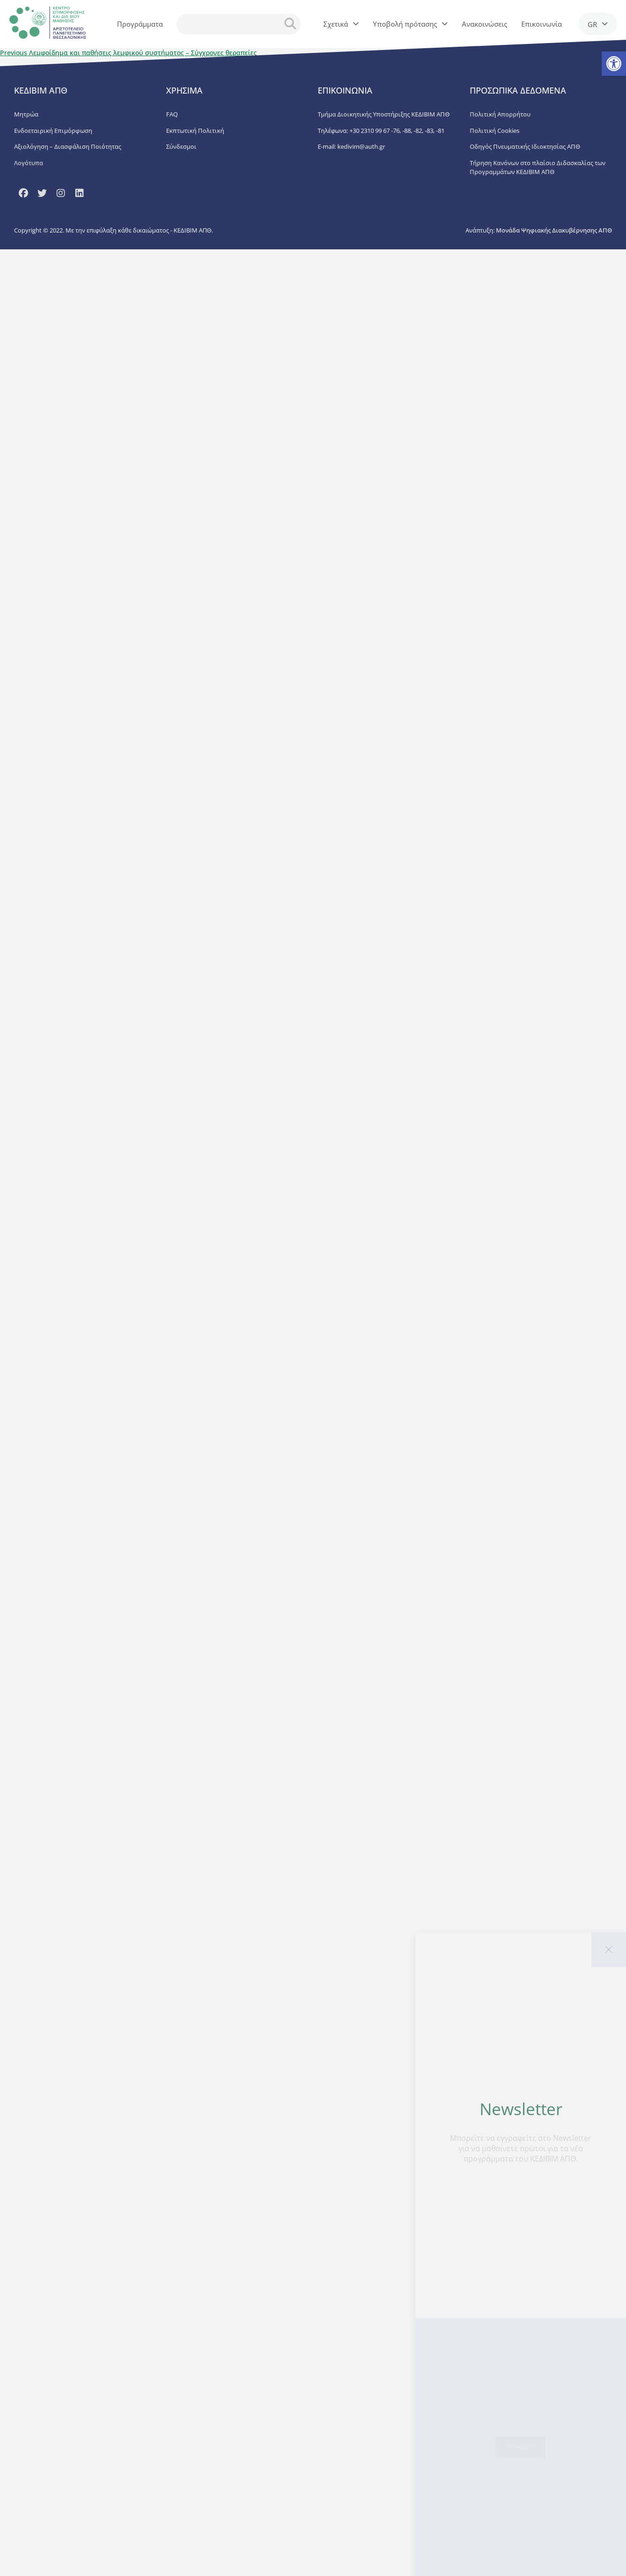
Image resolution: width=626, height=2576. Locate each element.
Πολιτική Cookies (494, 130)
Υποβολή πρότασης (410, 24)
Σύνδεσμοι (181, 146)
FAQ (172, 114)
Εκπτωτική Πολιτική (195, 130)
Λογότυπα (28, 163)
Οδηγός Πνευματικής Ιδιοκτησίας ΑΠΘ (525, 146)
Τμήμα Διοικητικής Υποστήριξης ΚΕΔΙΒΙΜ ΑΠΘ (384, 114)
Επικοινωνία (541, 24)
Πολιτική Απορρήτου (500, 114)
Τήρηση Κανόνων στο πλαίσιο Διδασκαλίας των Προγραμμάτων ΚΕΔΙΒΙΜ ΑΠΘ (537, 167)
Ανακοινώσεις (484, 24)
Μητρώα (26, 114)
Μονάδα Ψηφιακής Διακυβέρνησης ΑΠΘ (554, 230)
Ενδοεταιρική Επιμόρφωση (53, 130)
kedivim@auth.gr (361, 146)
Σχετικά (341, 24)
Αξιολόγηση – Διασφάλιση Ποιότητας (67, 146)
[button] (614, 63)
